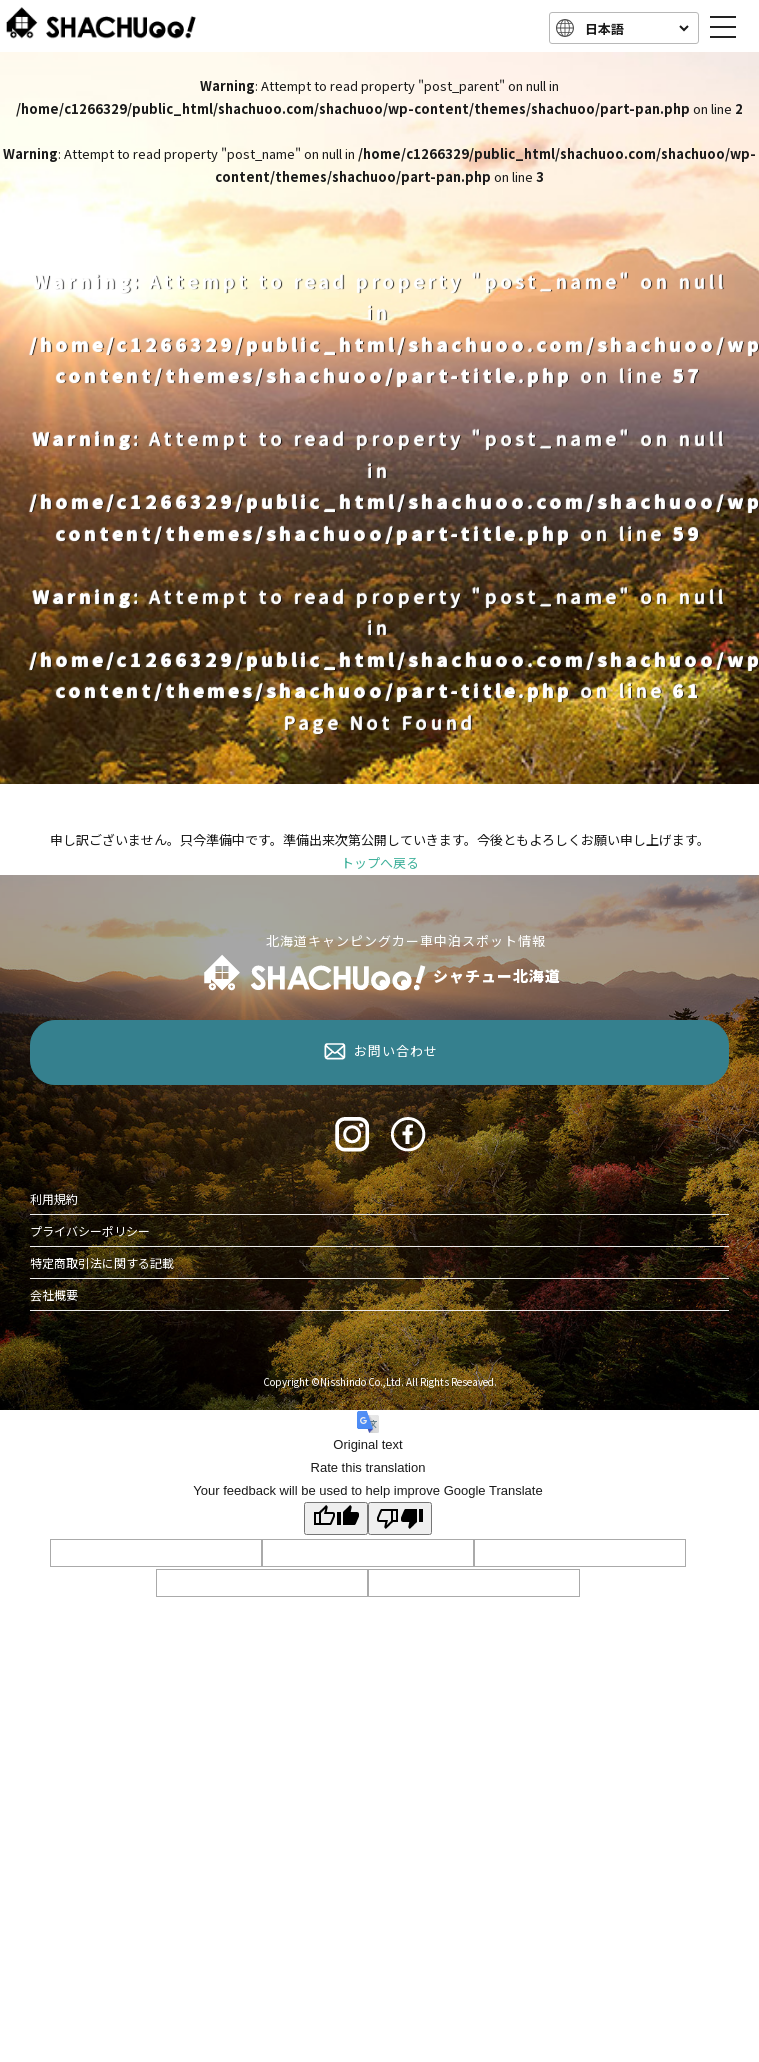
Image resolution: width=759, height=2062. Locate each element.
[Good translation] (336, 1518)
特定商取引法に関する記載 (102, 1262)
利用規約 (54, 1198)
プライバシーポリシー (90, 1230)
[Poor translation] (400, 1518)
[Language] (635, 28)
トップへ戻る (380, 862)
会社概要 (54, 1294)
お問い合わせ (396, 1050)
